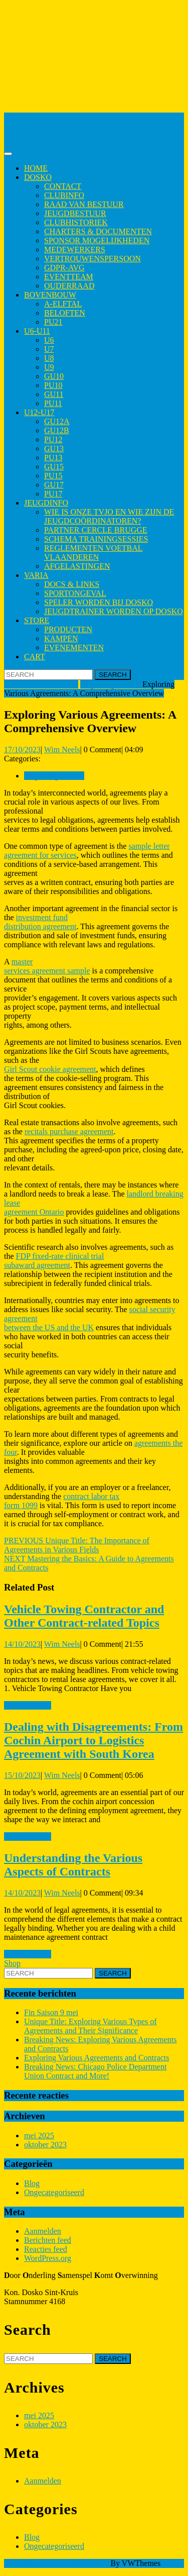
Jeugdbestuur (75, 213)
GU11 (54, 394)
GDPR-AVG (64, 267)
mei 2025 (39, 2135)
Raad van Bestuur (84, 204)
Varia (36, 575)
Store (36, 620)
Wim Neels (62, 749)
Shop (12, 1963)
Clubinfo (64, 195)
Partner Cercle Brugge (95, 530)
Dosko (38, 177)
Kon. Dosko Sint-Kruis (41, 117)
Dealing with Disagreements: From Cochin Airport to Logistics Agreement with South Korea (93, 1740)
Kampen (61, 638)
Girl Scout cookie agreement (50, 1069)
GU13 (54, 448)
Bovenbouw (50, 294)
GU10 (54, 376)
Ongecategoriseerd (110, 684)
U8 (49, 358)
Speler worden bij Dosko (98, 602)
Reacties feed (45, 2249)
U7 (49, 349)
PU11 (53, 403)
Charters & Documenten (98, 231)
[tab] (8, 153)
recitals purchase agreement (69, 1131)
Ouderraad (69, 285)
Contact (62, 186)
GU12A (57, 421)
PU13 (53, 457)
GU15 (54, 466)
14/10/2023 (22, 1644)
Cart (34, 656)
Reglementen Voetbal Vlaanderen (93, 552)
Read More (27, 1705)
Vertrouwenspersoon (92, 258)
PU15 (53, 475)
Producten (68, 629)
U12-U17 (39, 412)
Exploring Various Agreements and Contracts (96, 2057)
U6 (49, 340)
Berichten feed (47, 2240)
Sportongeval (75, 593)
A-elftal (63, 304)
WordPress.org (47, 2258)
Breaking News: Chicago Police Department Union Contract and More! (95, 2071)
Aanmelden (42, 2231)
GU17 (54, 484)
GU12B (56, 430)
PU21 (53, 322)
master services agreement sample (47, 966)
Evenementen (74, 647)
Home (36, 168)
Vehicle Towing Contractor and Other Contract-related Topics (84, 1616)
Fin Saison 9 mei (51, 2012)
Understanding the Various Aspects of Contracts (73, 1864)
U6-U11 (37, 331)
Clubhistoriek (76, 222)
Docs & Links (71, 584)
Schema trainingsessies (96, 539)
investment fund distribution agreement (40, 922)
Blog (32, 2183)
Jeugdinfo (46, 503)
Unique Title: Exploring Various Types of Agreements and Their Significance (90, 2026)
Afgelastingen (77, 566)
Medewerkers (74, 249)
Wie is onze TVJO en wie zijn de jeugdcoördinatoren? (109, 516)
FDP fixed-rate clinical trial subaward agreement (54, 1260)
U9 (49, 367)
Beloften (64, 313)
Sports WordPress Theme (68, 2563)
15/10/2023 (22, 1775)
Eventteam (68, 276)
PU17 (53, 493)
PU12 (53, 439)
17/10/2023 (22, 749)
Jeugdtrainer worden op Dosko (113, 611)
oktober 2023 (45, 2144)
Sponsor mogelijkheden (96, 240)
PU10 (53, 385)
